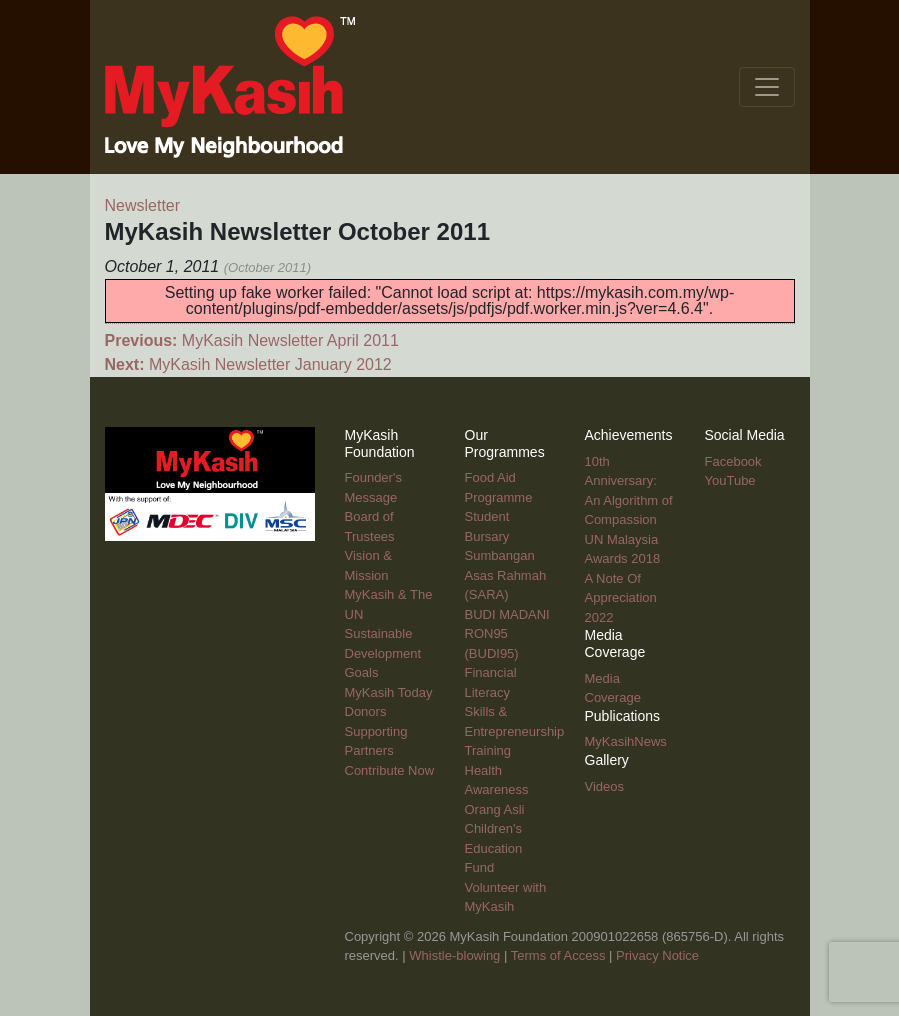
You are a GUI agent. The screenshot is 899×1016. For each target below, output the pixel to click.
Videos (605, 786)
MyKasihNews (626, 741)
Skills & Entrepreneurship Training (515, 731)
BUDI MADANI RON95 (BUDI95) (507, 634)
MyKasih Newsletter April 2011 (252, 340)
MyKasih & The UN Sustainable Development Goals (389, 633)
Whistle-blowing (454, 955)
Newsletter (143, 205)
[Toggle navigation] (767, 87)
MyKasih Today (389, 692)
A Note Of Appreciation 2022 (621, 598)
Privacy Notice (657, 955)
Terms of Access (558, 955)
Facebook (733, 461)
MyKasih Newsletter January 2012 (248, 364)
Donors (366, 711)
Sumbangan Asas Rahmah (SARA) (506, 575)
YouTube (730, 480)
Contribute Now (390, 770)
